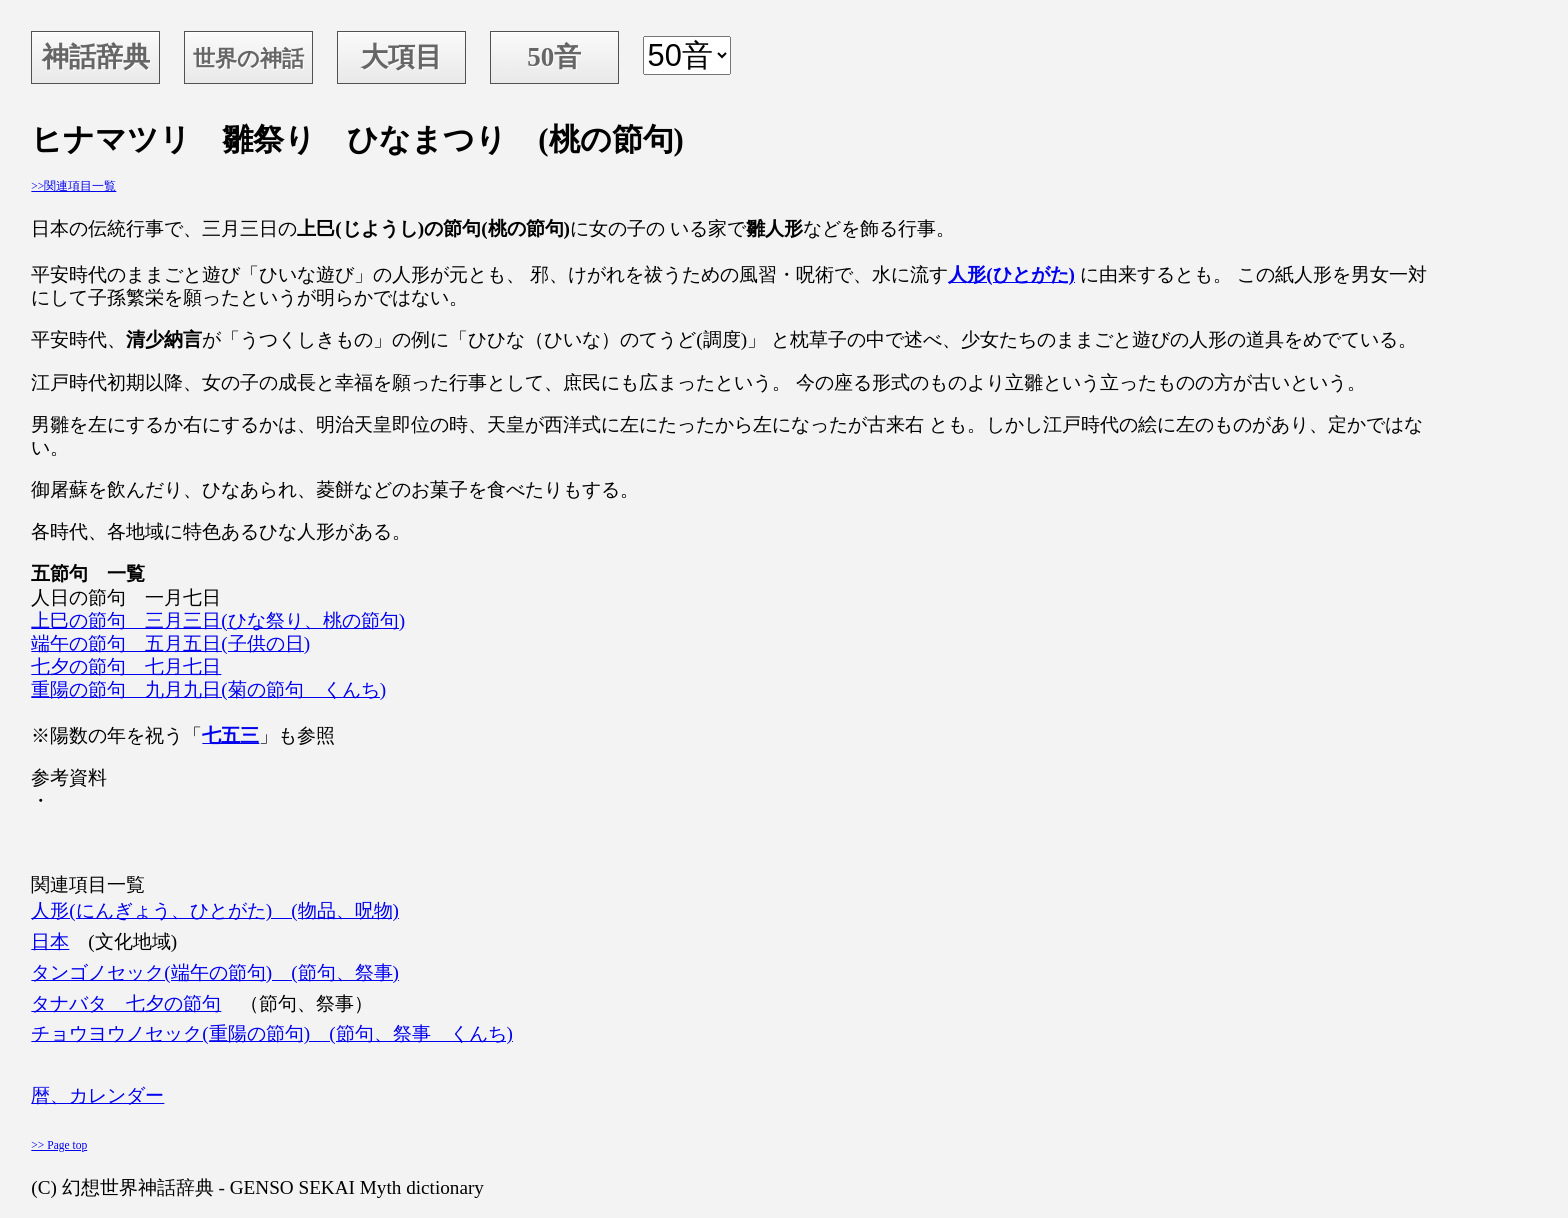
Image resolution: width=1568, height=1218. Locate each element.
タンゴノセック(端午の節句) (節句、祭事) (215, 972)
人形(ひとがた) (1011, 274)
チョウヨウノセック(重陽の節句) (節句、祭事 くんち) (272, 1033)
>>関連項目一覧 (73, 186)
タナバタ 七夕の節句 (126, 1003)
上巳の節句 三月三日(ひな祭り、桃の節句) (218, 620)
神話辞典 (96, 57)
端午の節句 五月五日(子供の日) (170, 643)
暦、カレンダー (97, 1095)
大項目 (401, 57)
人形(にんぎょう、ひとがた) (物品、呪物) (215, 910)
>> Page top (59, 1145)
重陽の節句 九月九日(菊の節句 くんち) (208, 689)
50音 (554, 57)
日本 (50, 941)
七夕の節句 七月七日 (126, 666)
